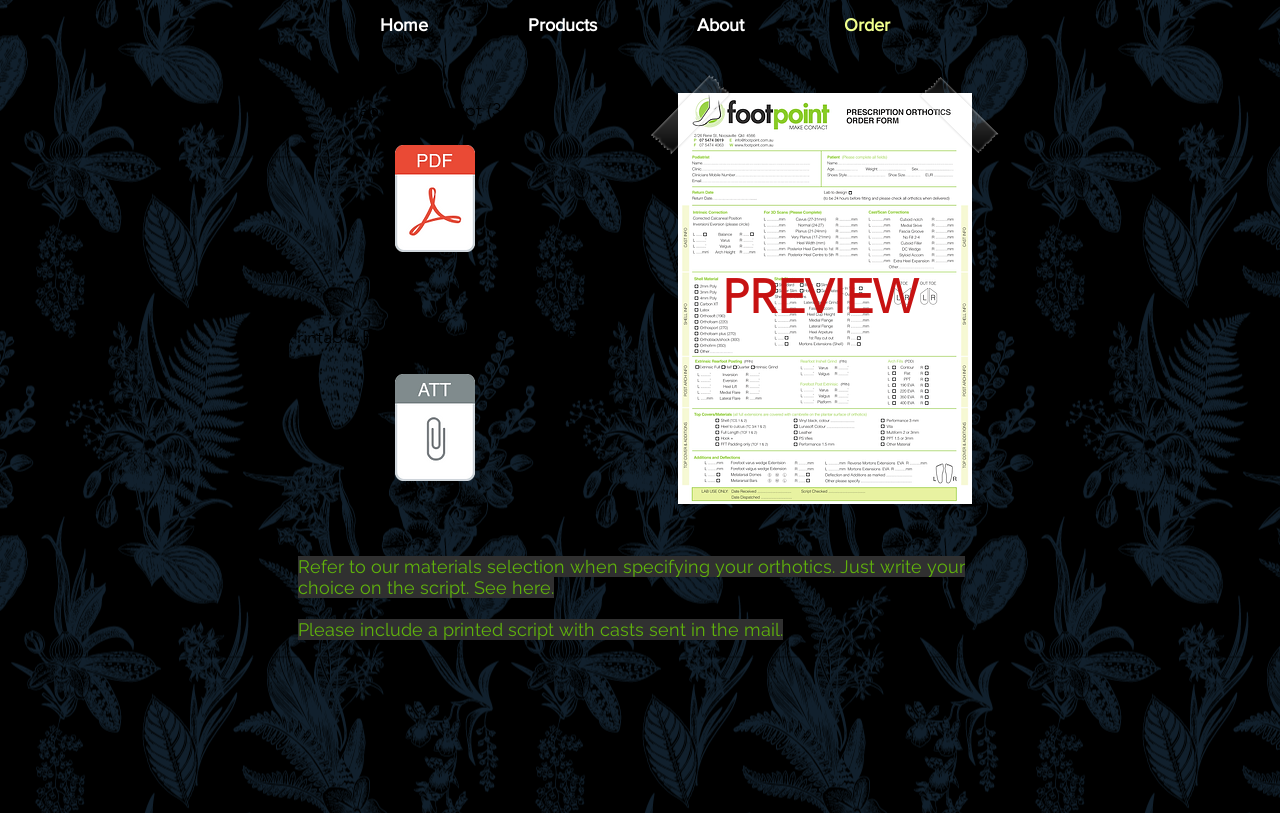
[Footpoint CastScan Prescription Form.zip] (435, 430)
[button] (562, 25)
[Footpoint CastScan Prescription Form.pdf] (435, 201)
